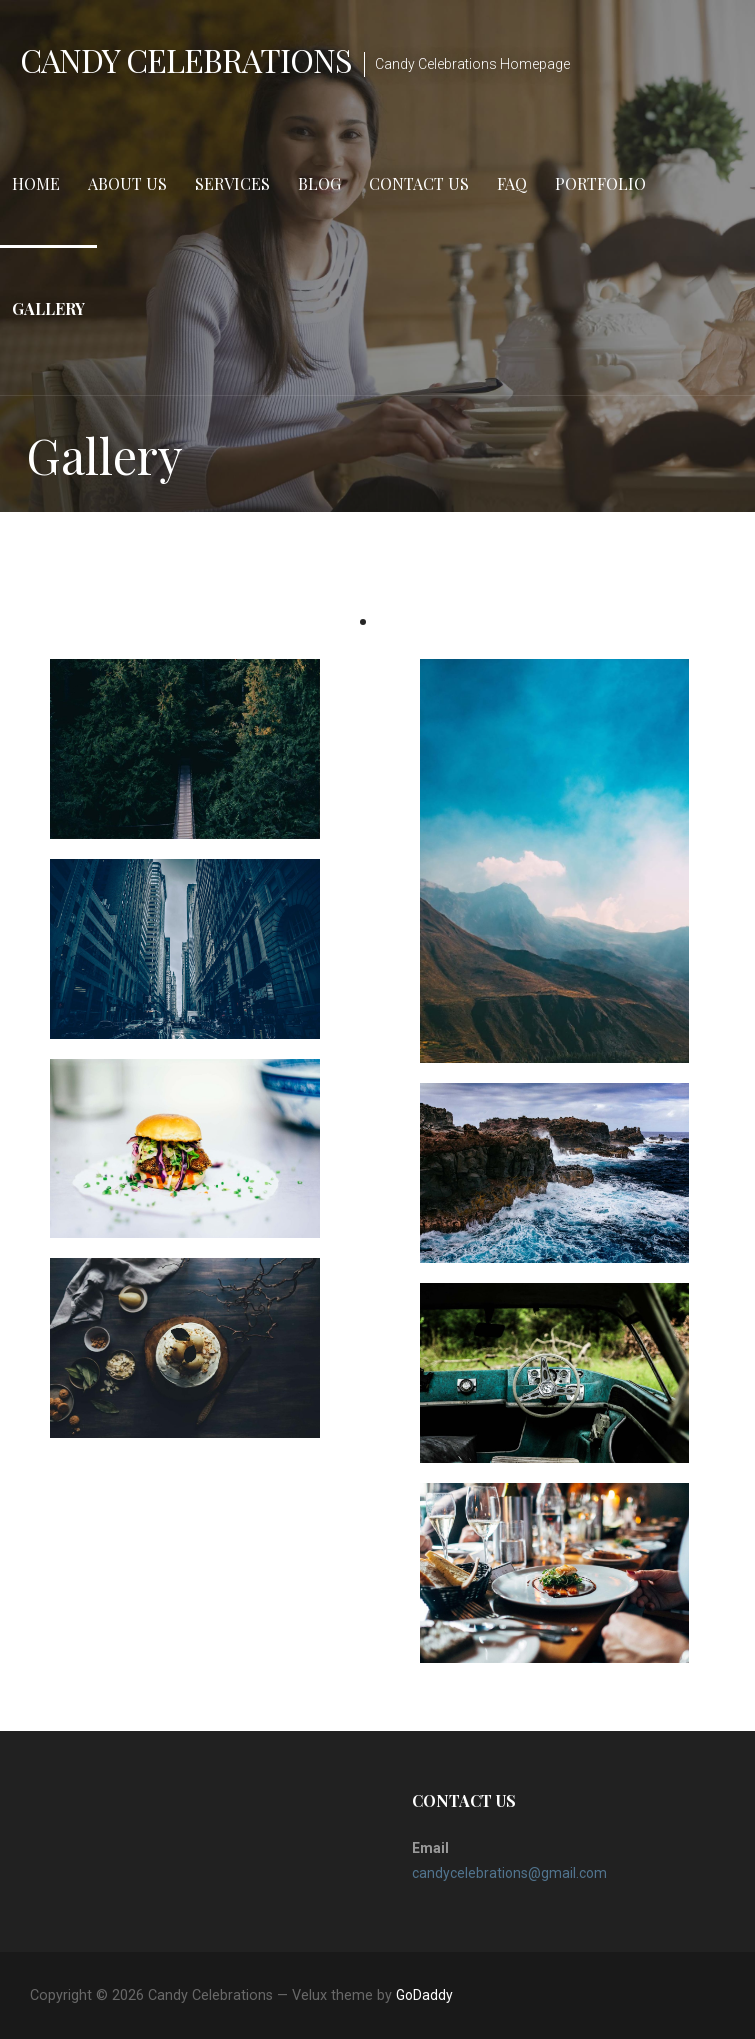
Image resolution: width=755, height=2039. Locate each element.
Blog (319, 183)
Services (232, 183)
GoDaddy (424, 1995)
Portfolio (600, 183)
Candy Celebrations (186, 59)
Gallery (48, 308)
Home (36, 183)
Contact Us (419, 183)
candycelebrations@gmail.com (509, 1873)
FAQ (512, 183)
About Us (127, 183)
